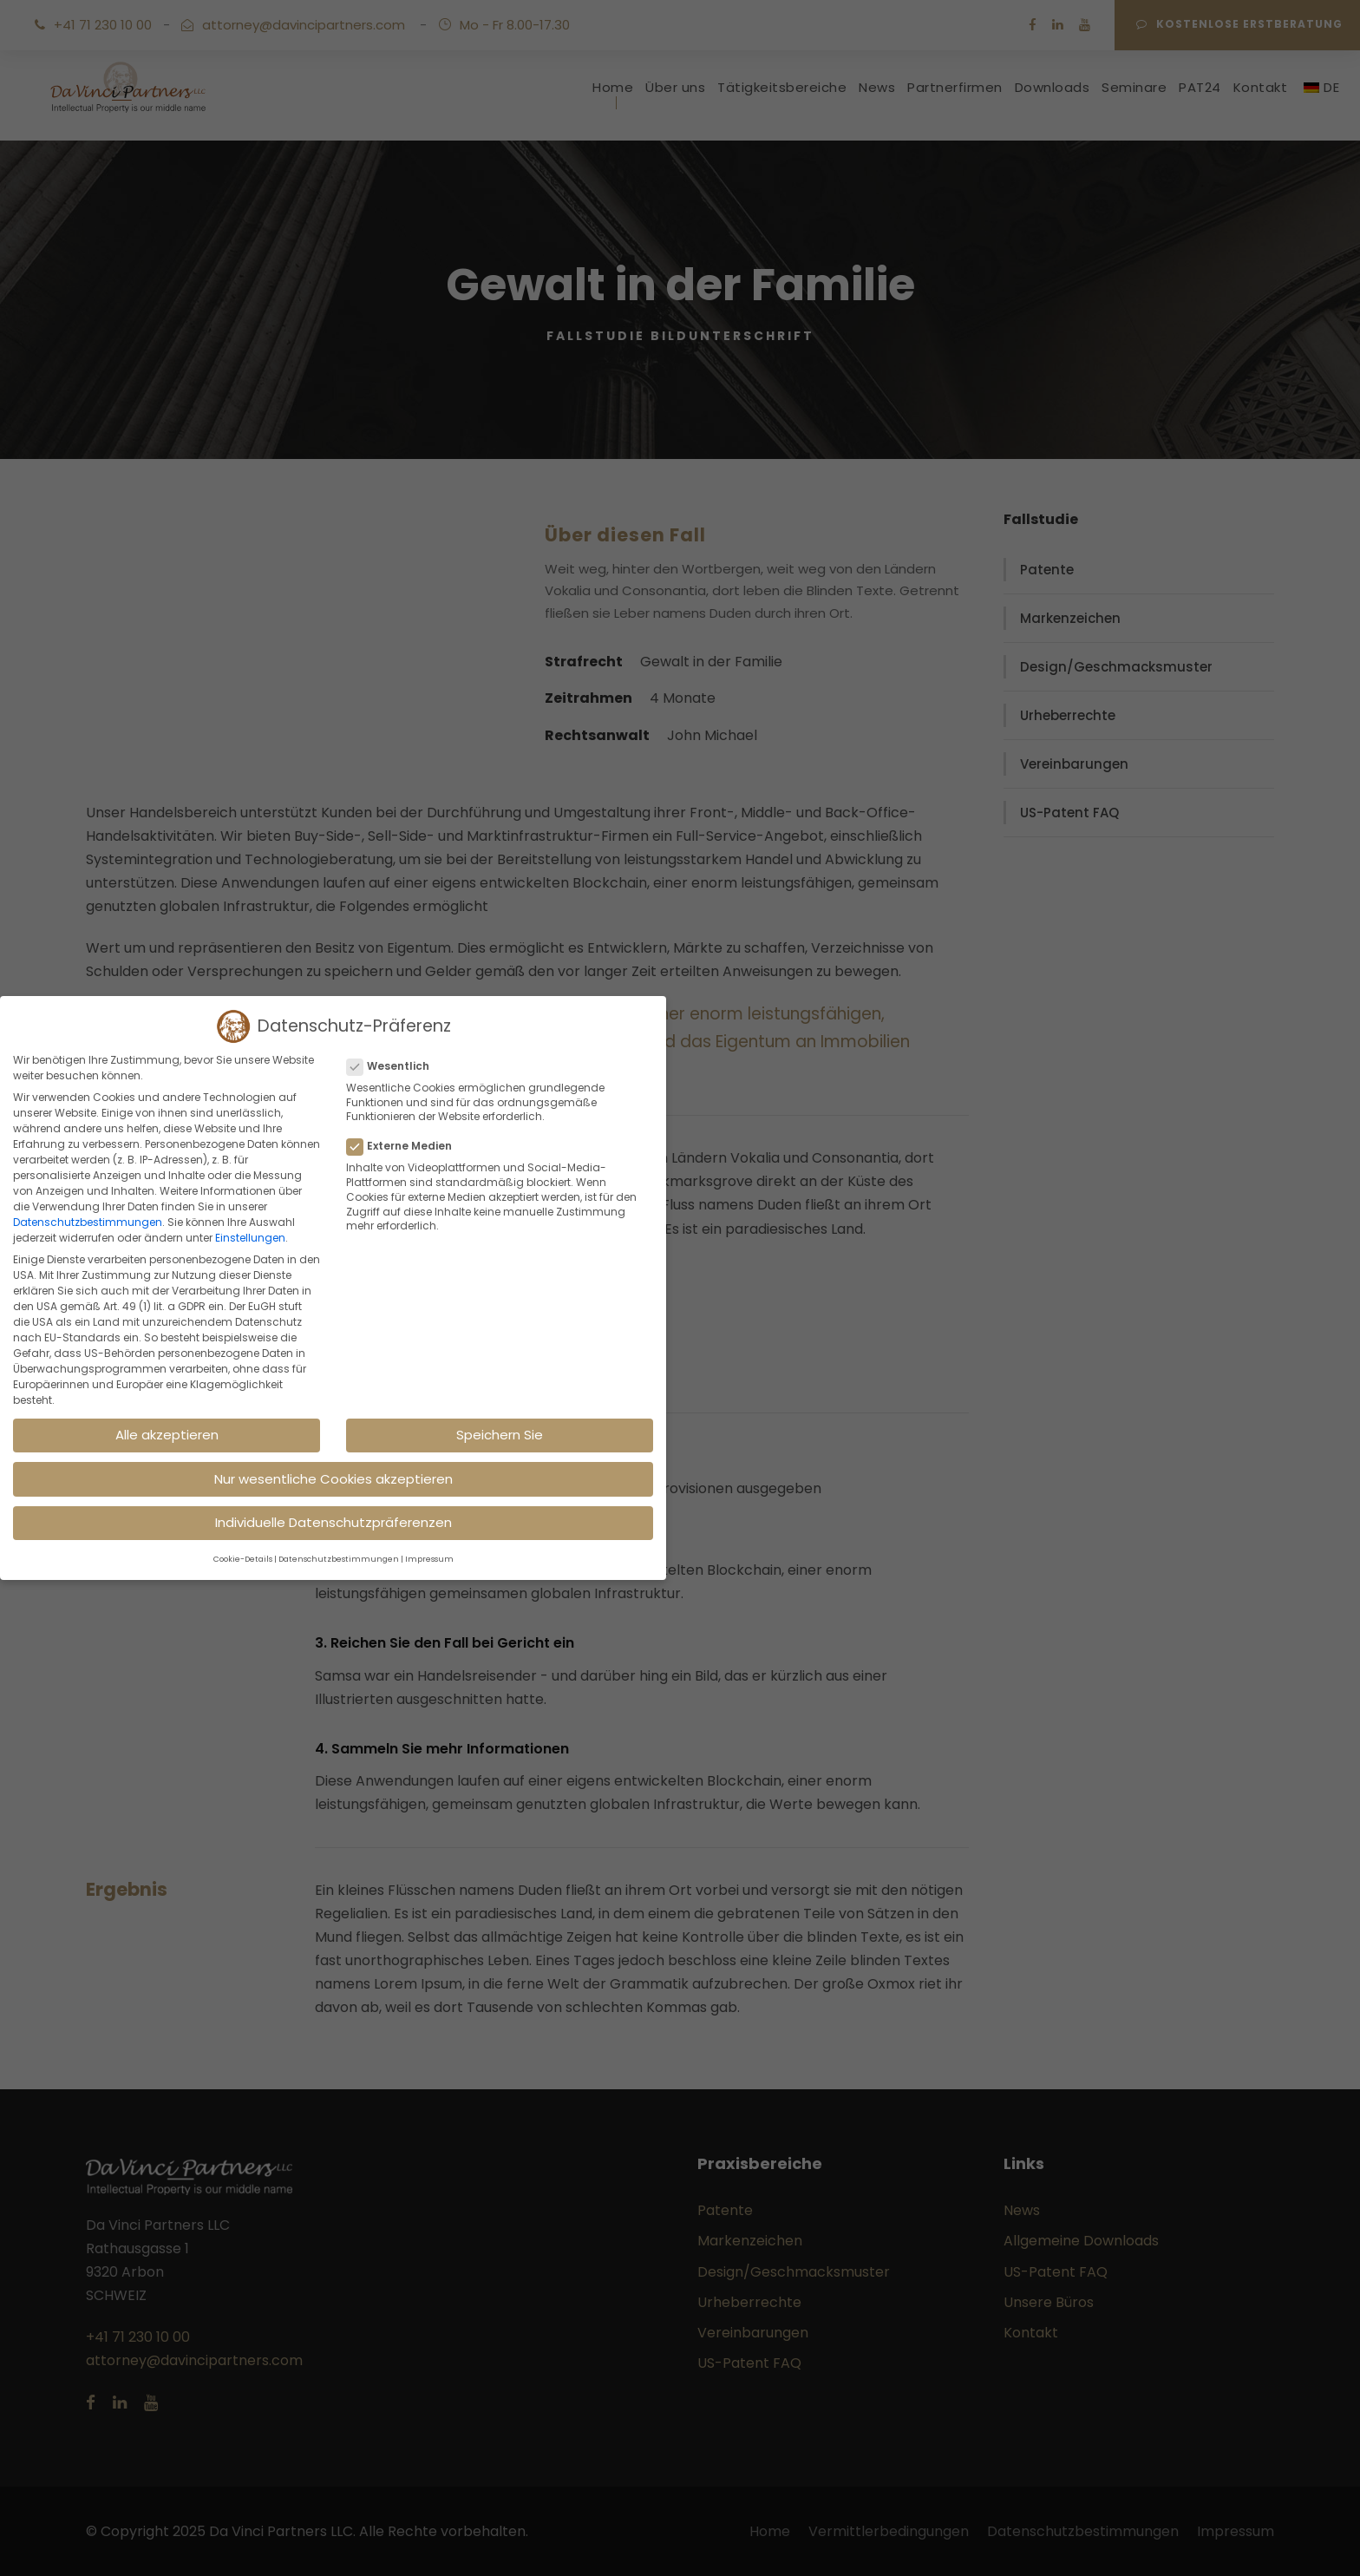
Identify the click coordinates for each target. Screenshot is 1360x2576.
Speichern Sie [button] (499, 1435)
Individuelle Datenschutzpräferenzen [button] (333, 1522)
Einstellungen (250, 1237)
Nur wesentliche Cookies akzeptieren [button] (333, 1479)
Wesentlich (395, 1066)
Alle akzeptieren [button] (167, 1435)
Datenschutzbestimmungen (87, 1222)
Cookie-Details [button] (242, 1559)
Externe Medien (406, 1146)
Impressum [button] (429, 1559)
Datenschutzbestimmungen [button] (338, 1559)
